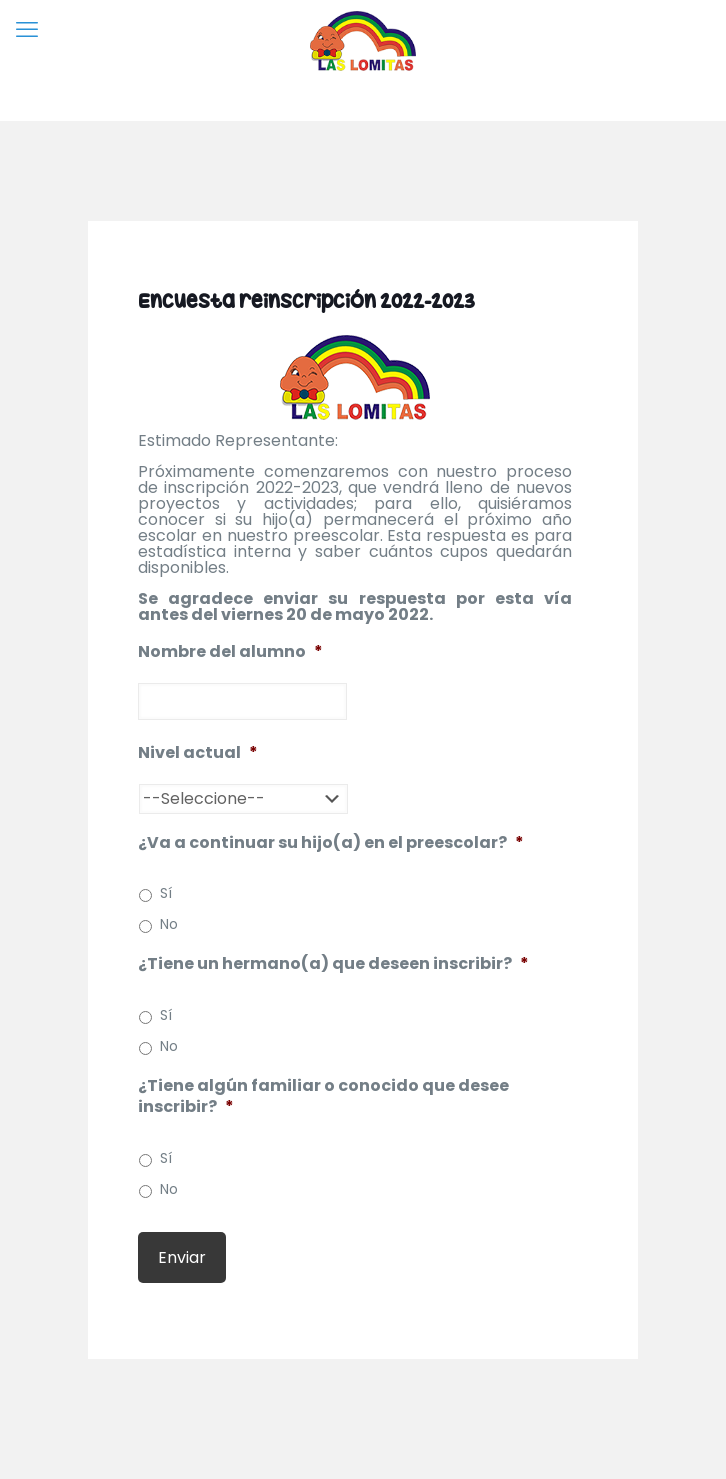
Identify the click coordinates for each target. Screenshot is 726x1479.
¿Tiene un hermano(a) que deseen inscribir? (333, 964)
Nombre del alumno (230, 652)
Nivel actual (198, 753)
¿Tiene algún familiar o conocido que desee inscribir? (323, 1097)
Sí (166, 893)
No (169, 924)
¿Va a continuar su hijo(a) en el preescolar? (331, 843)
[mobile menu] (27, 30)
